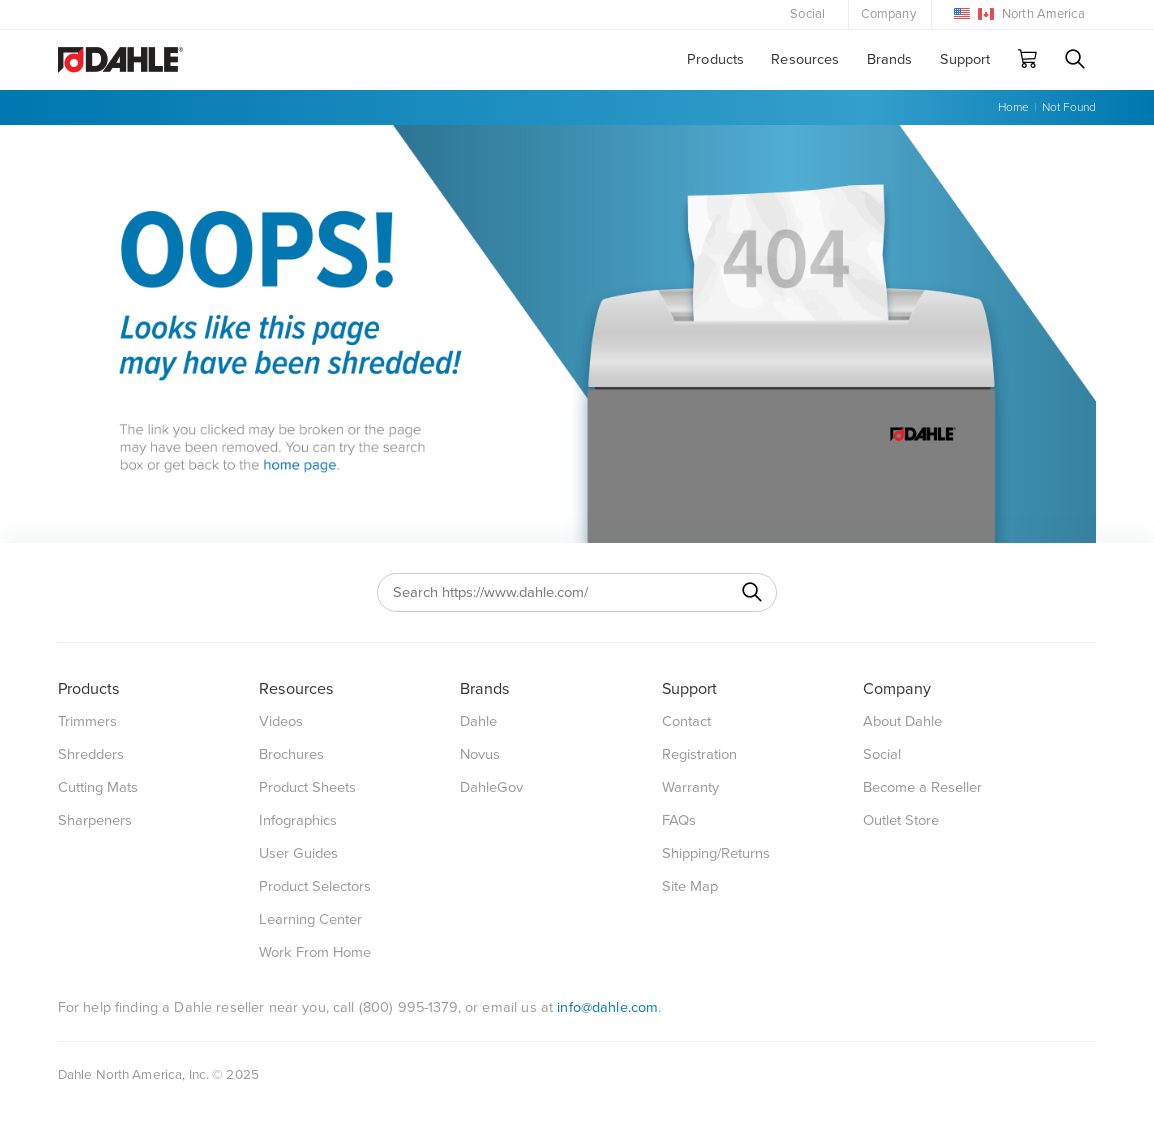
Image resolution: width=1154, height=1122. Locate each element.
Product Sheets (307, 787)
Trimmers (87, 721)
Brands (890, 59)
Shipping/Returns (716, 853)
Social (807, 14)
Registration (699, 754)
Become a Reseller (922, 787)
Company (888, 14)
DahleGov (491, 787)
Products (715, 59)
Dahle (478, 721)
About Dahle (902, 721)
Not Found (1069, 107)
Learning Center (310, 919)
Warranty (690, 787)
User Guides (298, 853)
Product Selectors (315, 886)
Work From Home (315, 952)
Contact (686, 721)
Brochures (291, 754)
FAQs (679, 820)
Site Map (690, 886)
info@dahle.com (607, 1007)
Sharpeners (95, 820)
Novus (480, 754)
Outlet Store (901, 820)
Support (965, 59)
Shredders (91, 754)
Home (1013, 107)
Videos (281, 721)
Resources (805, 59)
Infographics (298, 820)
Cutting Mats (98, 787)
